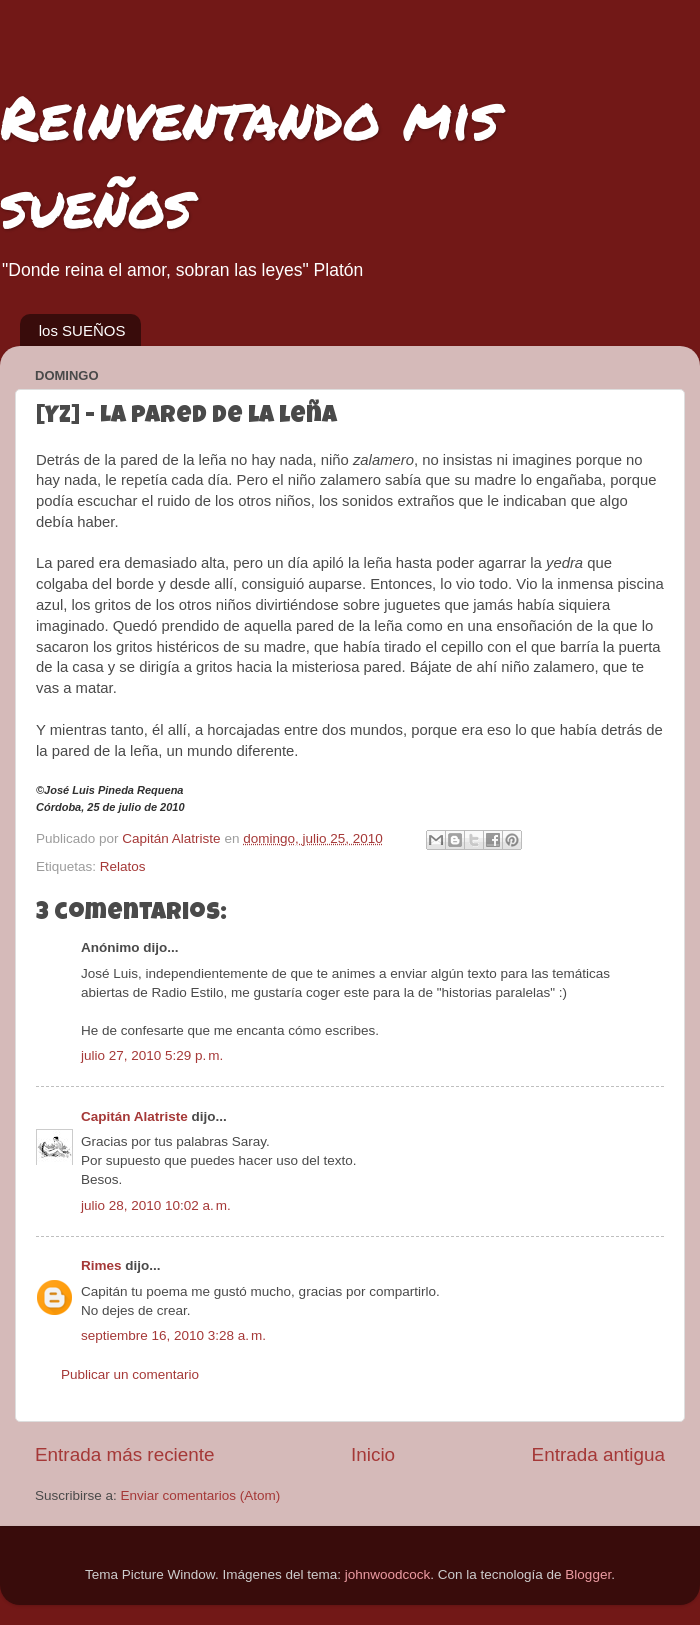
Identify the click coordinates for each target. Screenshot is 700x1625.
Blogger (588, 1574)
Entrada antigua (598, 1454)
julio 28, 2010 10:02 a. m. (156, 1205)
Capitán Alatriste (134, 1116)
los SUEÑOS (82, 330)
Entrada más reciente (125, 1454)
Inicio (373, 1454)
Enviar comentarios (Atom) (201, 1495)
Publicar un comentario (130, 1374)
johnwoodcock (388, 1574)
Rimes (101, 1265)
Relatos (123, 866)
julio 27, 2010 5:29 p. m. (152, 1055)
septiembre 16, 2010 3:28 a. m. (173, 1335)
